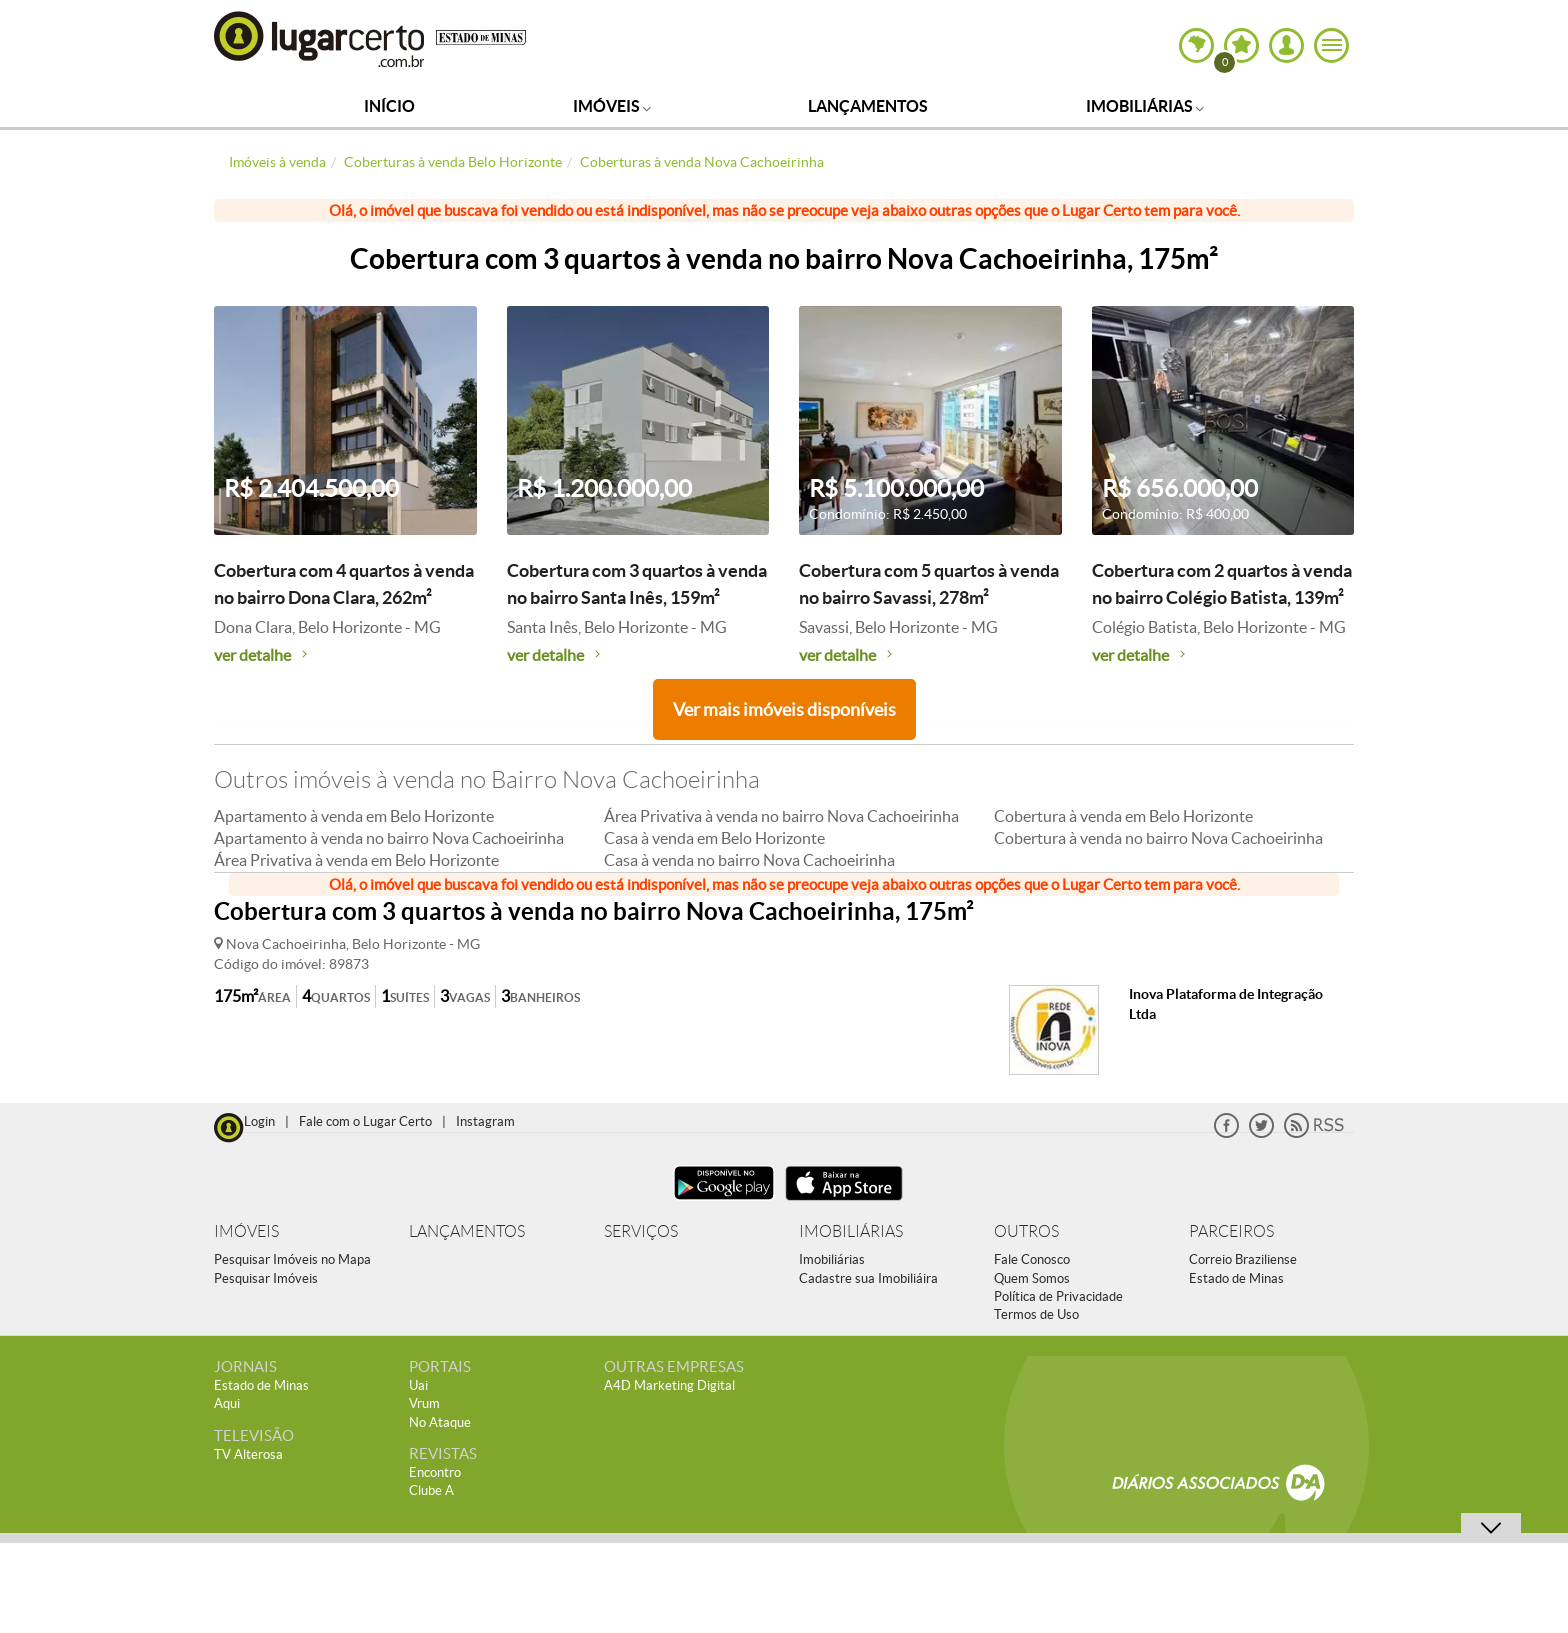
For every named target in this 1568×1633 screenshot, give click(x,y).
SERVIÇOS (641, 1231)
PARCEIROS (1231, 1231)
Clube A (431, 1490)
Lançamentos (868, 106)
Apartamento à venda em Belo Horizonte (354, 816)
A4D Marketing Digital (669, 1385)
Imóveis (612, 106)
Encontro (435, 1472)
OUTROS (1026, 1231)
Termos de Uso (1036, 1314)
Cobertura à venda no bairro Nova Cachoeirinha (1158, 838)
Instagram (485, 1121)
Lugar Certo (320, 38)
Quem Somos (1032, 1278)
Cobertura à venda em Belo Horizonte (1123, 816)
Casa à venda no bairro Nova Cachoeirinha (749, 860)
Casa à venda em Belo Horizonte (714, 838)
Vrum (424, 1403)
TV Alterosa (248, 1454)
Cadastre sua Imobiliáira (868, 1278)
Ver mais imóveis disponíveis (784, 709)
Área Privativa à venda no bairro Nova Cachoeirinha (781, 816)
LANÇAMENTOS (467, 1231)
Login (259, 1121)
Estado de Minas (1236, 1278)
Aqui (227, 1403)
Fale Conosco (1032, 1259)
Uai (418, 1385)
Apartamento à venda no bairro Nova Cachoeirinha (389, 838)
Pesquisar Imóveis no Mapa (292, 1259)
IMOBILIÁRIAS (851, 1231)
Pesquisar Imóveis (266, 1278)
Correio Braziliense (1243, 1259)
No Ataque (440, 1422)
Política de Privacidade (1058, 1296)
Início (389, 106)
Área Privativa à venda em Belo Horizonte (356, 860)
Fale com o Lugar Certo (365, 1121)
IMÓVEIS (246, 1231)
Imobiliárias (1145, 106)
